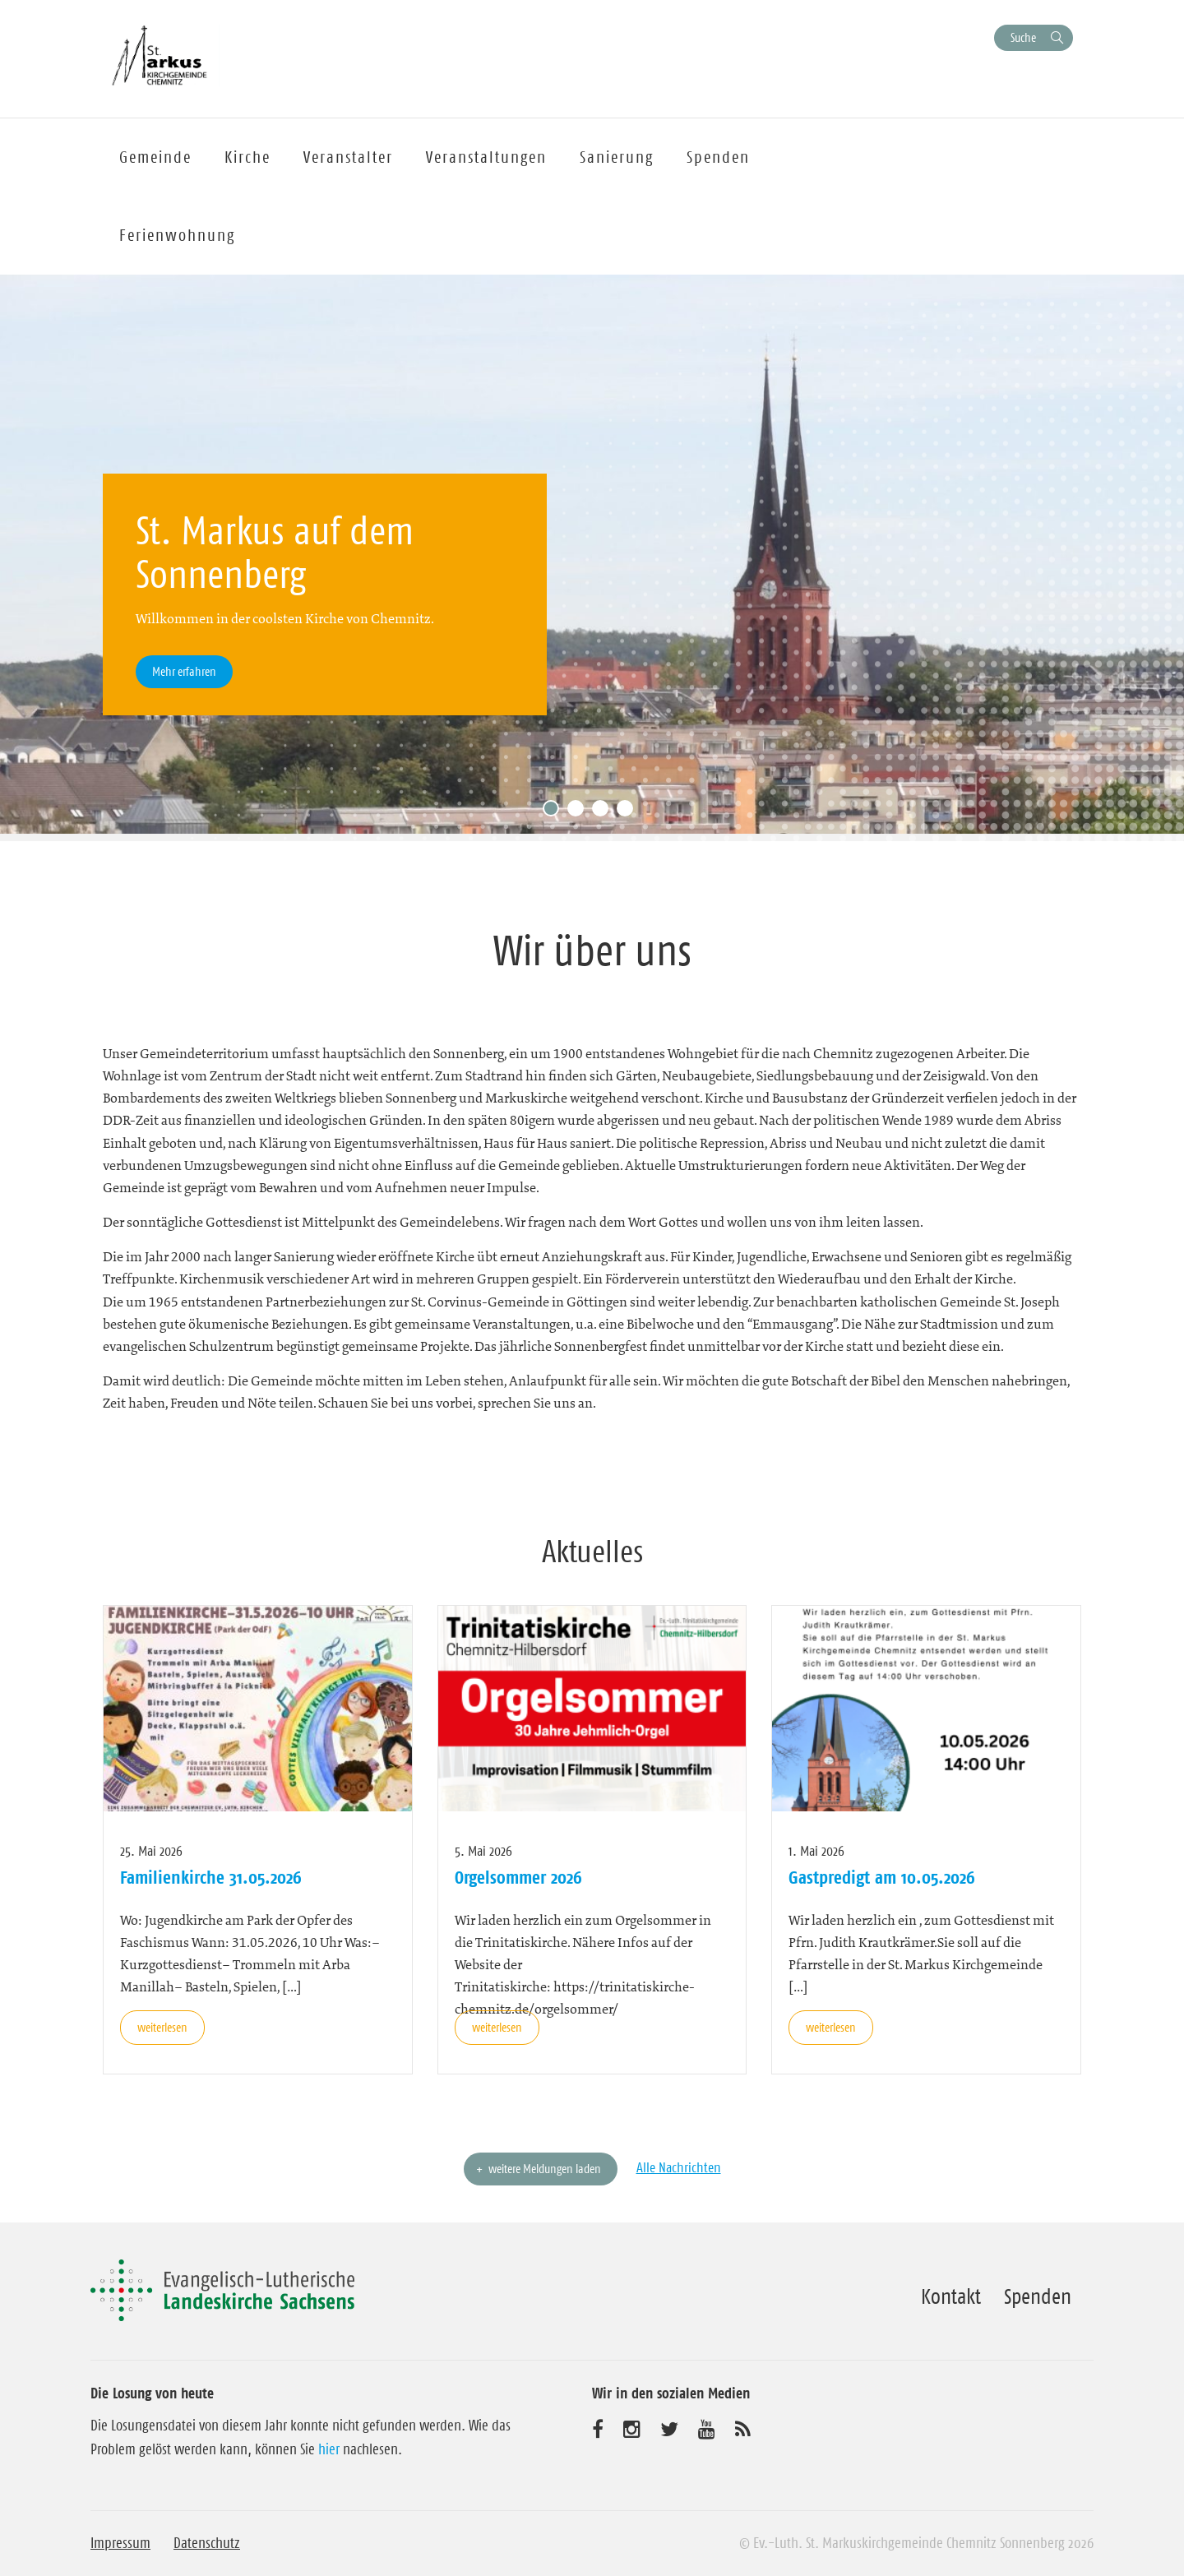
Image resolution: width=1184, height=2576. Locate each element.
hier (329, 2449)
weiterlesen (162, 2027)
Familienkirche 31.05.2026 (211, 1877)
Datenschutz (206, 2543)
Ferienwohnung (177, 235)
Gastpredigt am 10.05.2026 (882, 1877)
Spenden (718, 157)
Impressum (120, 2543)
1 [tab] (555, 812)
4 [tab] (629, 812)
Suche (1023, 37)
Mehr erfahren (184, 671)
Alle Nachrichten (678, 2167)
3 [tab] (604, 812)
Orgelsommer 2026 (518, 1877)
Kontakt (951, 2296)
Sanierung (617, 157)
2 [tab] (579, 812)
